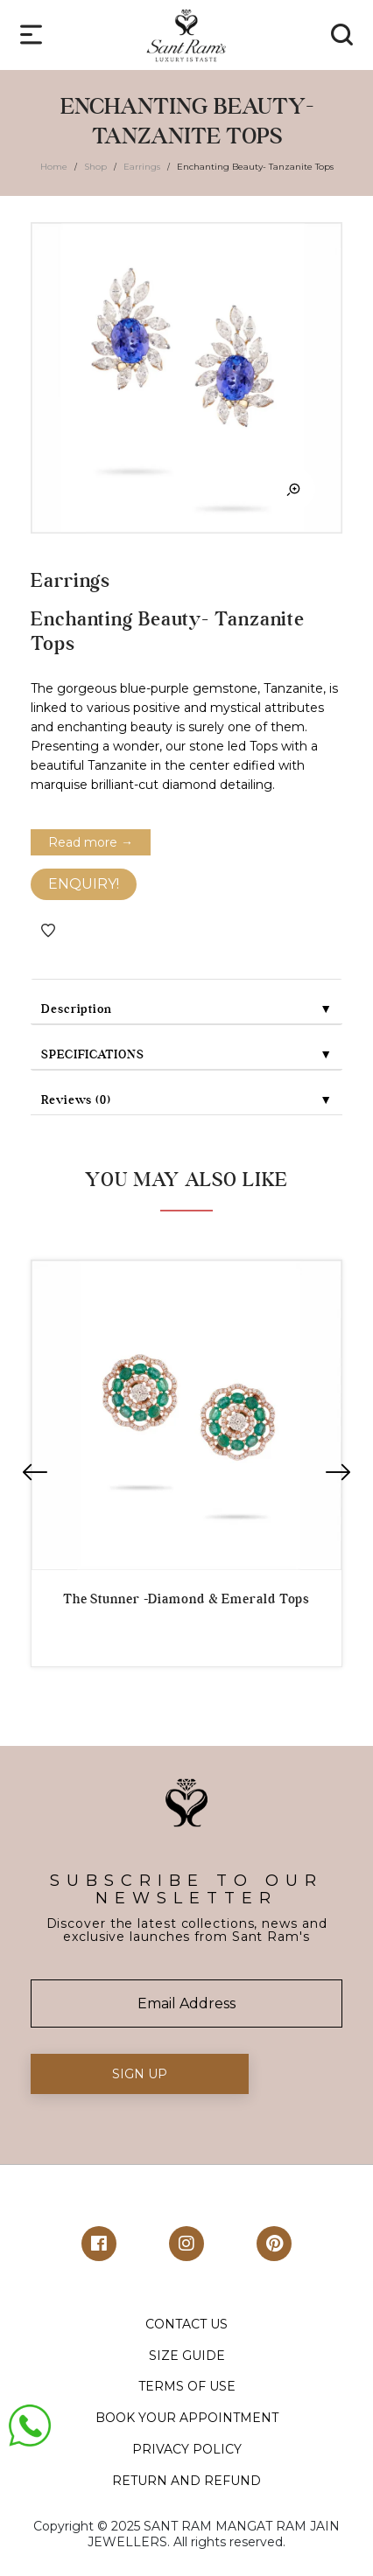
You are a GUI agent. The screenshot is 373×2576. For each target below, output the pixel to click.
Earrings (141, 166)
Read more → (90, 842)
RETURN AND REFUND (186, 2481)
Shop (95, 166)
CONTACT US (186, 2324)
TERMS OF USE (187, 2386)
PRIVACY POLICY (187, 2449)
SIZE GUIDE (187, 2355)
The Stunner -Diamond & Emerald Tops (187, 1599)
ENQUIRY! (83, 884)
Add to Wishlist (48, 931)
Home (53, 166)
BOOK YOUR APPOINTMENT (186, 2418)
